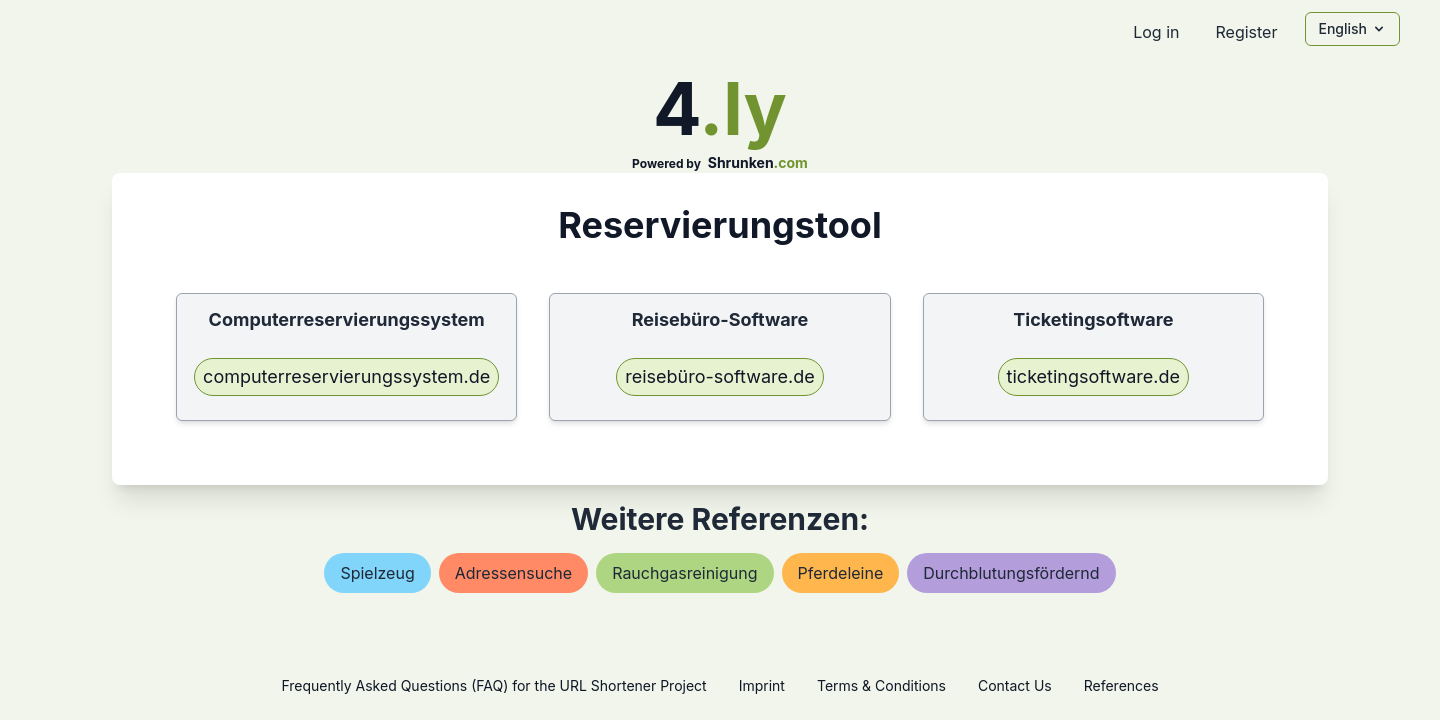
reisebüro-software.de (720, 376)
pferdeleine (841, 573)
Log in (1156, 32)
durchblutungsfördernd (1011, 573)
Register (1246, 32)
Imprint (762, 685)
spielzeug (377, 573)
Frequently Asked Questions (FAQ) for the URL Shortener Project (493, 685)
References (1121, 685)
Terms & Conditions (881, 685)
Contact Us (1015, 685)
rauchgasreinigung (684, 573)
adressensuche (513, 573)
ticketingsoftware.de (1093, 376)
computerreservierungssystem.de (346, 376)
